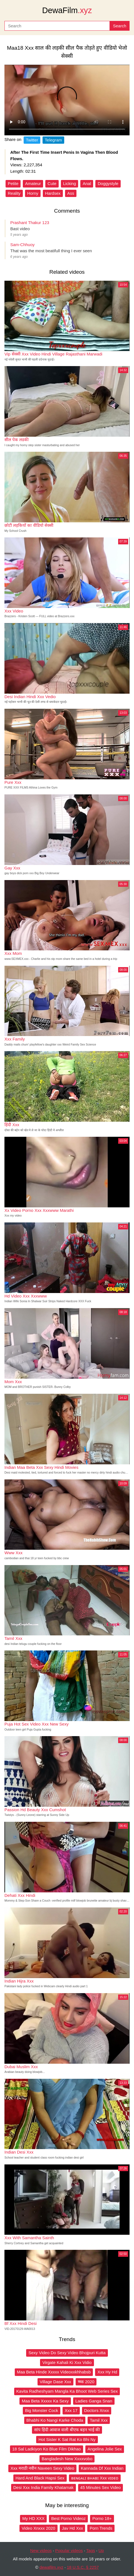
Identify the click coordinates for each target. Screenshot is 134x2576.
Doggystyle (108, 183)
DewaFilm (67, 10)
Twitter (32, 140)
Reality (14, 193)
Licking (69, 183)
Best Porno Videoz (68, 2518)
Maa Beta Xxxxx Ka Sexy (45, 2401)
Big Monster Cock (41, 2410)
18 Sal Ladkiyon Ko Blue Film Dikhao (46, 2449)
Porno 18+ (102, 2518)
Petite (13, 183)
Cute (52, 183)
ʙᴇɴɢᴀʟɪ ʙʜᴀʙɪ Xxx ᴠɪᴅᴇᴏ (95, 2478)
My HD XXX (33, 2518)
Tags (90, 2550)
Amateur (33, 183)
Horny (32, 193)
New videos (41, 2550)
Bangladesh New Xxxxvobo (67, 2458)
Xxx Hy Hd (107, 2372)
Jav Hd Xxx (72, 2528)
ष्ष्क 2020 (86, 2381)
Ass (70, 193)
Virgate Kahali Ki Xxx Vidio (66, 2362)
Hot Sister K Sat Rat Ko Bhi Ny (66, 2439)
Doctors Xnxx (96, 2410)
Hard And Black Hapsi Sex (40, 2478)
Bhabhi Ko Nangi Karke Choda (54, 2420)
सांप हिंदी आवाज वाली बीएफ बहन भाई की (67, 2429)
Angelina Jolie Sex (105, 2449)
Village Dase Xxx (55, 2381)
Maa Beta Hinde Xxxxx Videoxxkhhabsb (54, 2372)
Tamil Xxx (99, 2420)
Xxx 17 (71, 2410)
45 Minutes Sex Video (100, 2487)
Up (101, 2550)
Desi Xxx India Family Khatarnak (43, 2487)
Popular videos (69, 2550)
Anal (87, 183)
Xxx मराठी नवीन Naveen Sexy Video (42, 2468)
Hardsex (53, 193)
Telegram (53, 140)
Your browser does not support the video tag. (67, 100)
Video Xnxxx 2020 (38, 2528)
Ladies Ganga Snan (93, 2401)
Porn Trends (101, 2528)
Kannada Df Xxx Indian (102, 2468)
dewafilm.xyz (51, 2567)
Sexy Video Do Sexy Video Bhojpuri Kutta (66, 2352)
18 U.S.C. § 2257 (83, 2567)
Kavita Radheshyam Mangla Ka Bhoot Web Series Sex (67, 2391)
